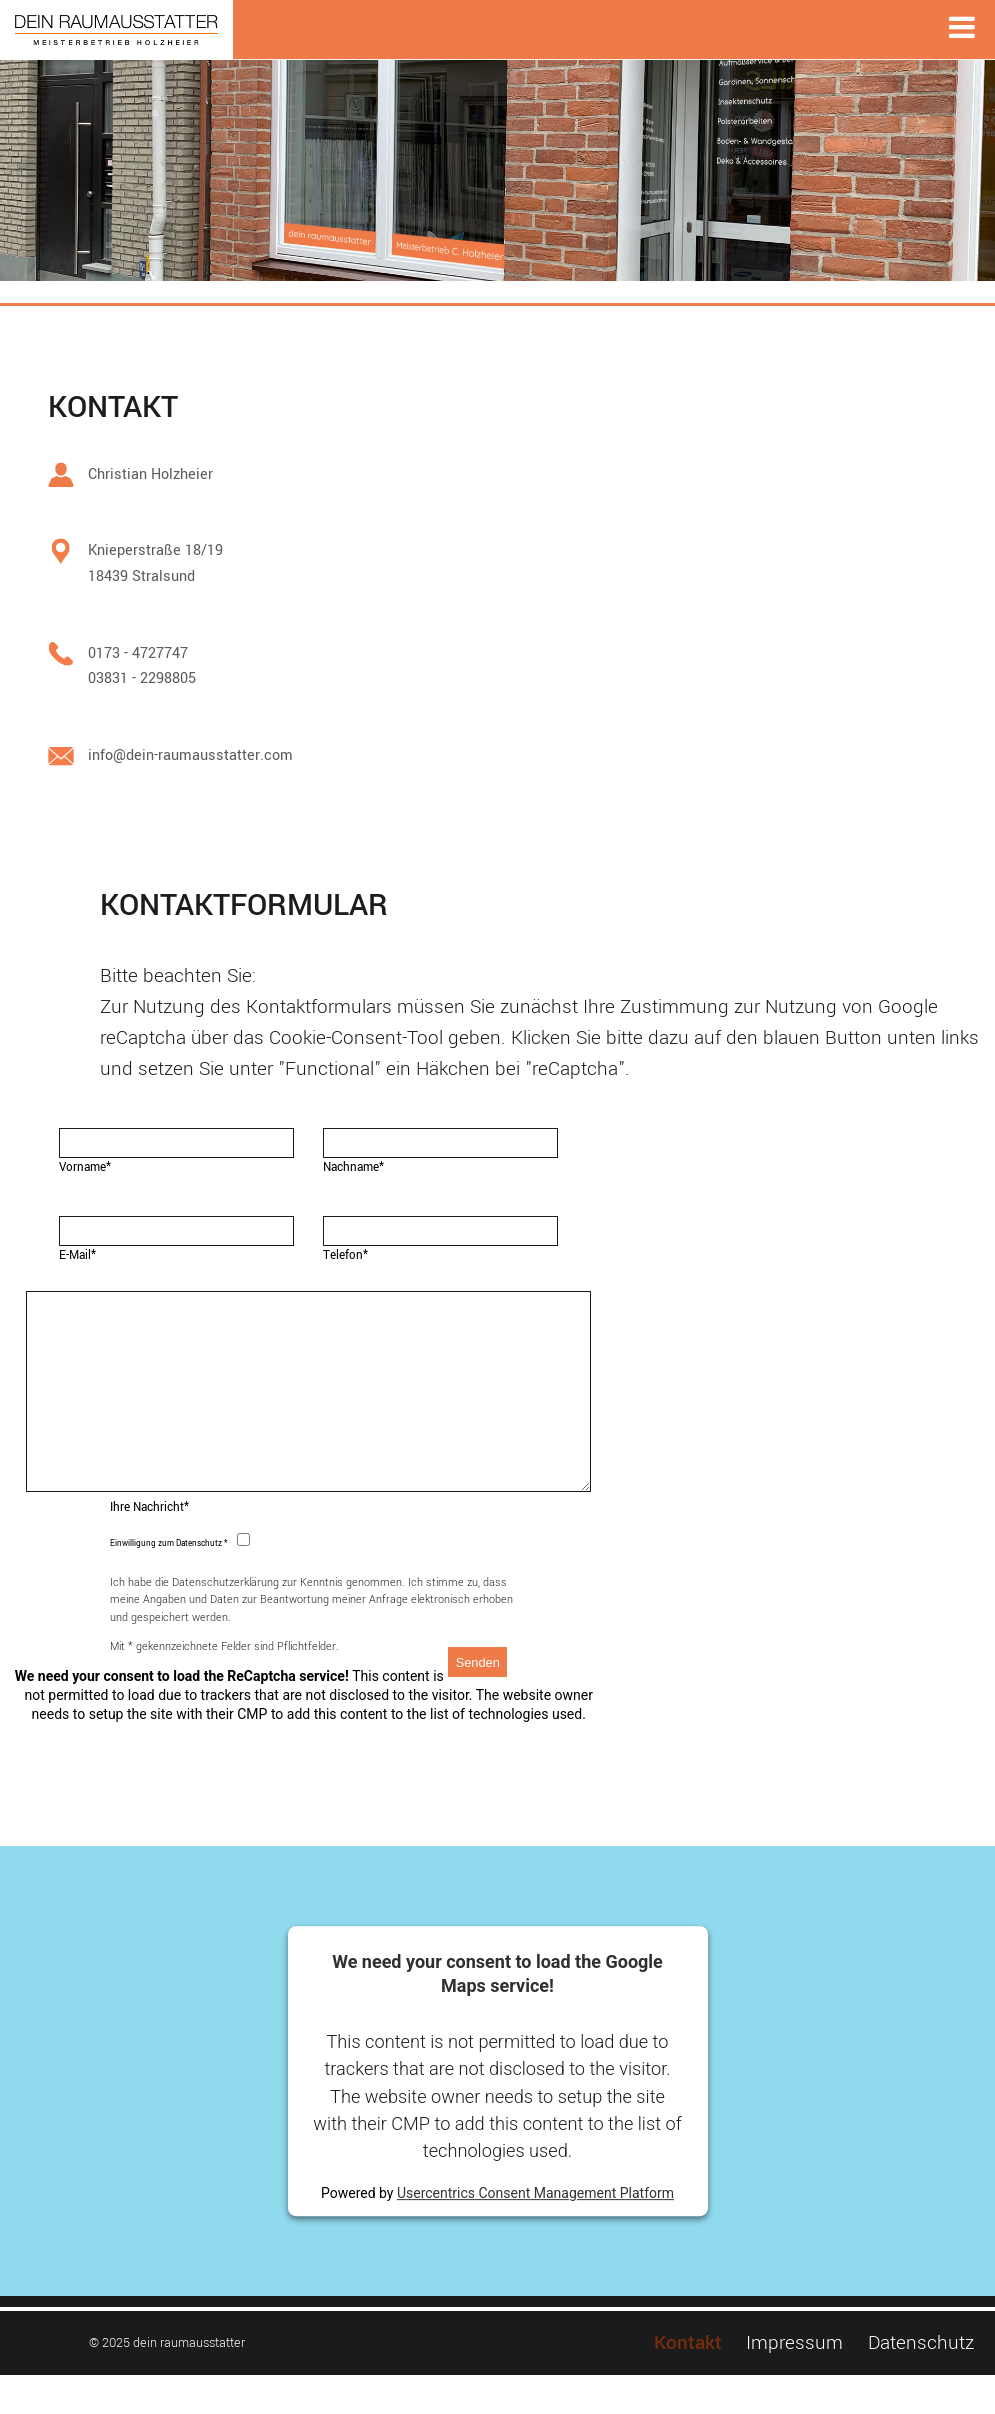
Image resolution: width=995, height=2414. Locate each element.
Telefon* (345, 1255)
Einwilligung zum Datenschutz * (169, 1582)
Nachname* (353, 1167)
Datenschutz (921, 2381)
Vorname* (85, 1167)
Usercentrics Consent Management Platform (535, 2232)
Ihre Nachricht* (149, 1546)
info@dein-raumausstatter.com (190, 755)
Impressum (794, 2381)
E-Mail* (77, 1255)
